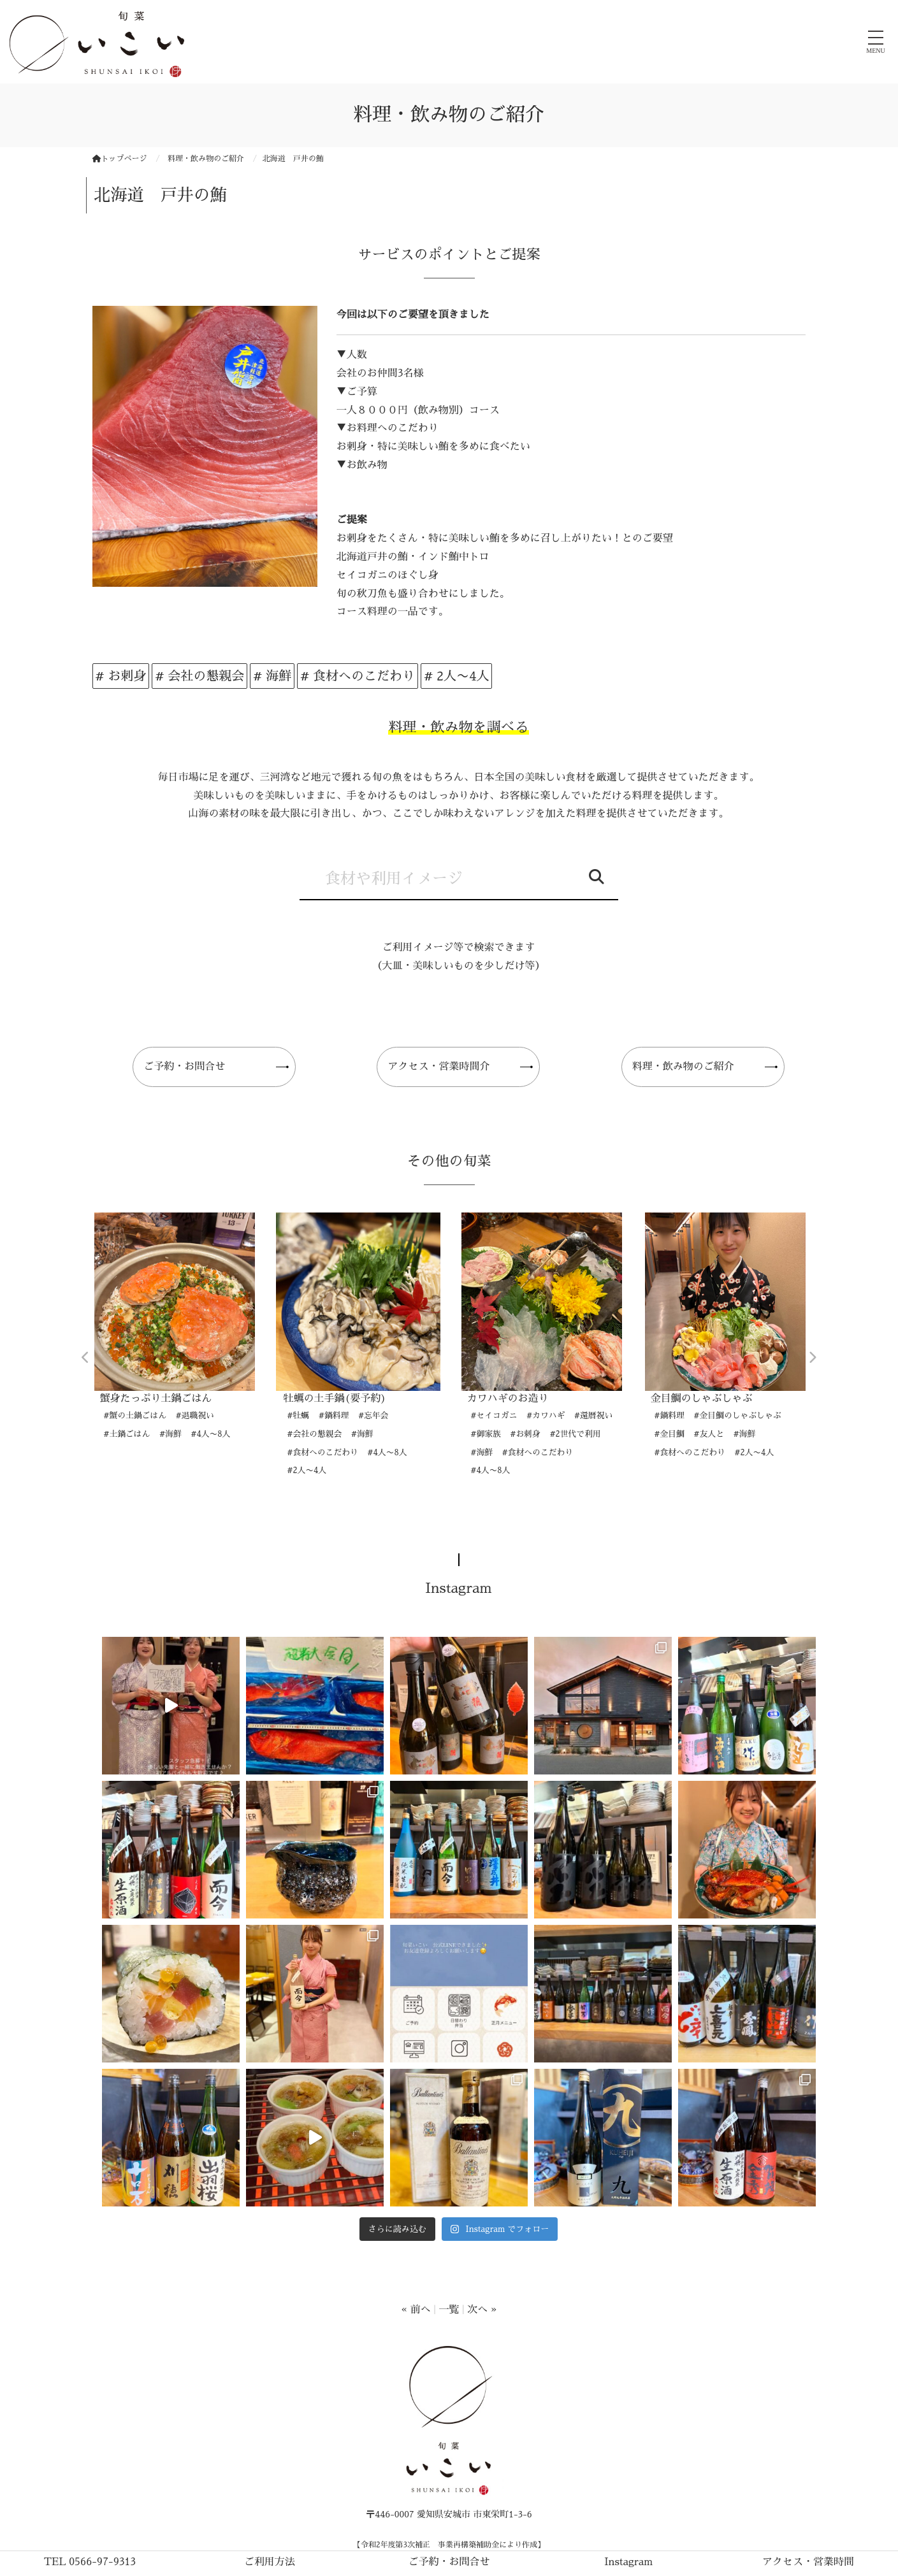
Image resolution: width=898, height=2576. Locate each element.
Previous (86, 1357)
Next (812, 1357)
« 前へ (416, 2310)
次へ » (481, 2310)
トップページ (119, 158)
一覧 (448, 2310)
